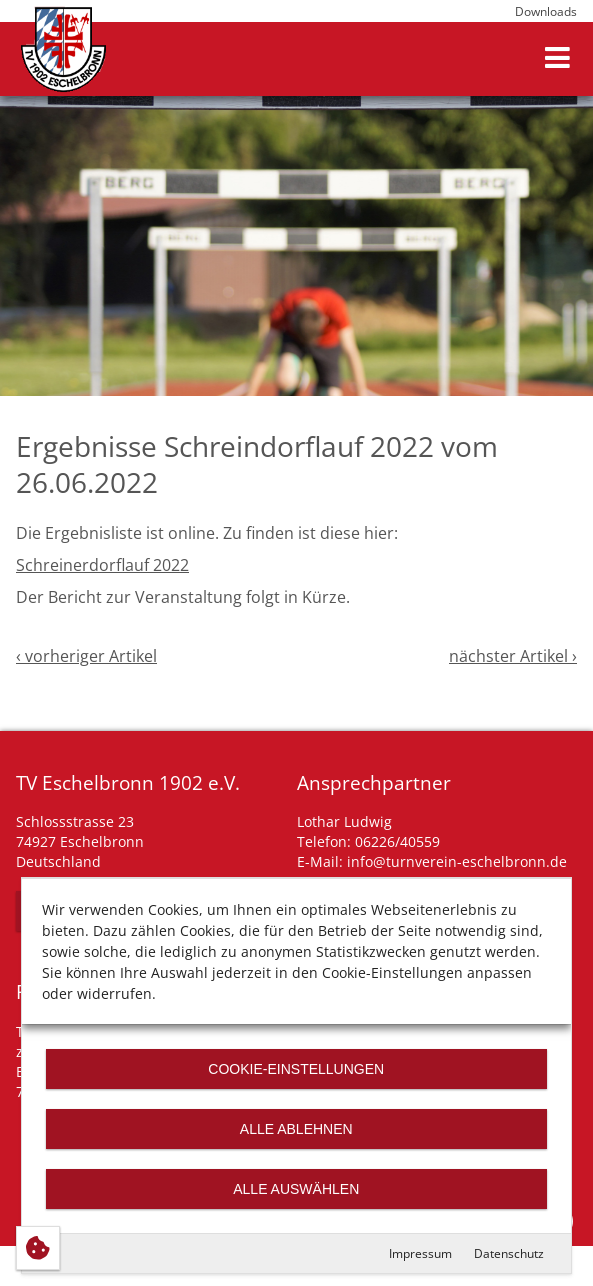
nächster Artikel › (513, 656)
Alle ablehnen (296, 1129)
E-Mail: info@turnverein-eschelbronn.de (432, 861)
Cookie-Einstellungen (297, 1069)
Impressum (420, 1253)
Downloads (546, 11)
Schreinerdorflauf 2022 (102, 565)
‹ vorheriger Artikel (86, 656)
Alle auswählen (296, 1189)
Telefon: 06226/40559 (368, 841)
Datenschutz (509, 1253)
